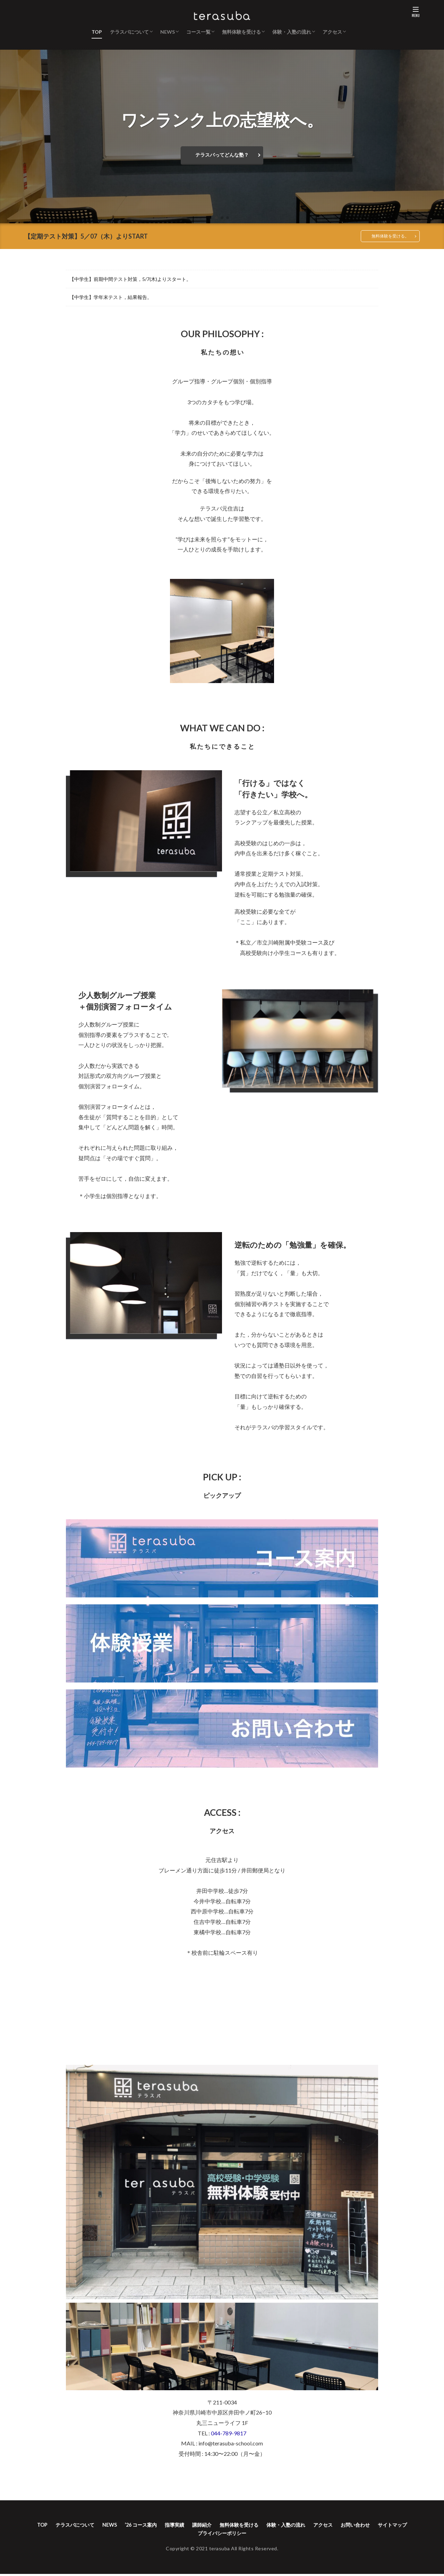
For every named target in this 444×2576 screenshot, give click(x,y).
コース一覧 (198, 32)
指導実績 (189, 2526)
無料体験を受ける (241, 32)
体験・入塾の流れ (291, 32)
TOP (97, 32)
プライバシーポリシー (243, 2535)
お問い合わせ (390, 2526)
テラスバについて (129, 32)
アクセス (332, 32)
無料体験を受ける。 (387, 236)
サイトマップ (190, 2535)
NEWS (167, 32)
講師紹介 (219, 2526)
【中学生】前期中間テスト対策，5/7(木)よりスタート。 (130, 280)
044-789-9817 (228, 2433)
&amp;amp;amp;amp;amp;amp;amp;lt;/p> (222, 2012)
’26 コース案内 (152, 2526)
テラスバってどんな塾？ (222, 155)
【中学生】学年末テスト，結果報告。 (110, 298)
